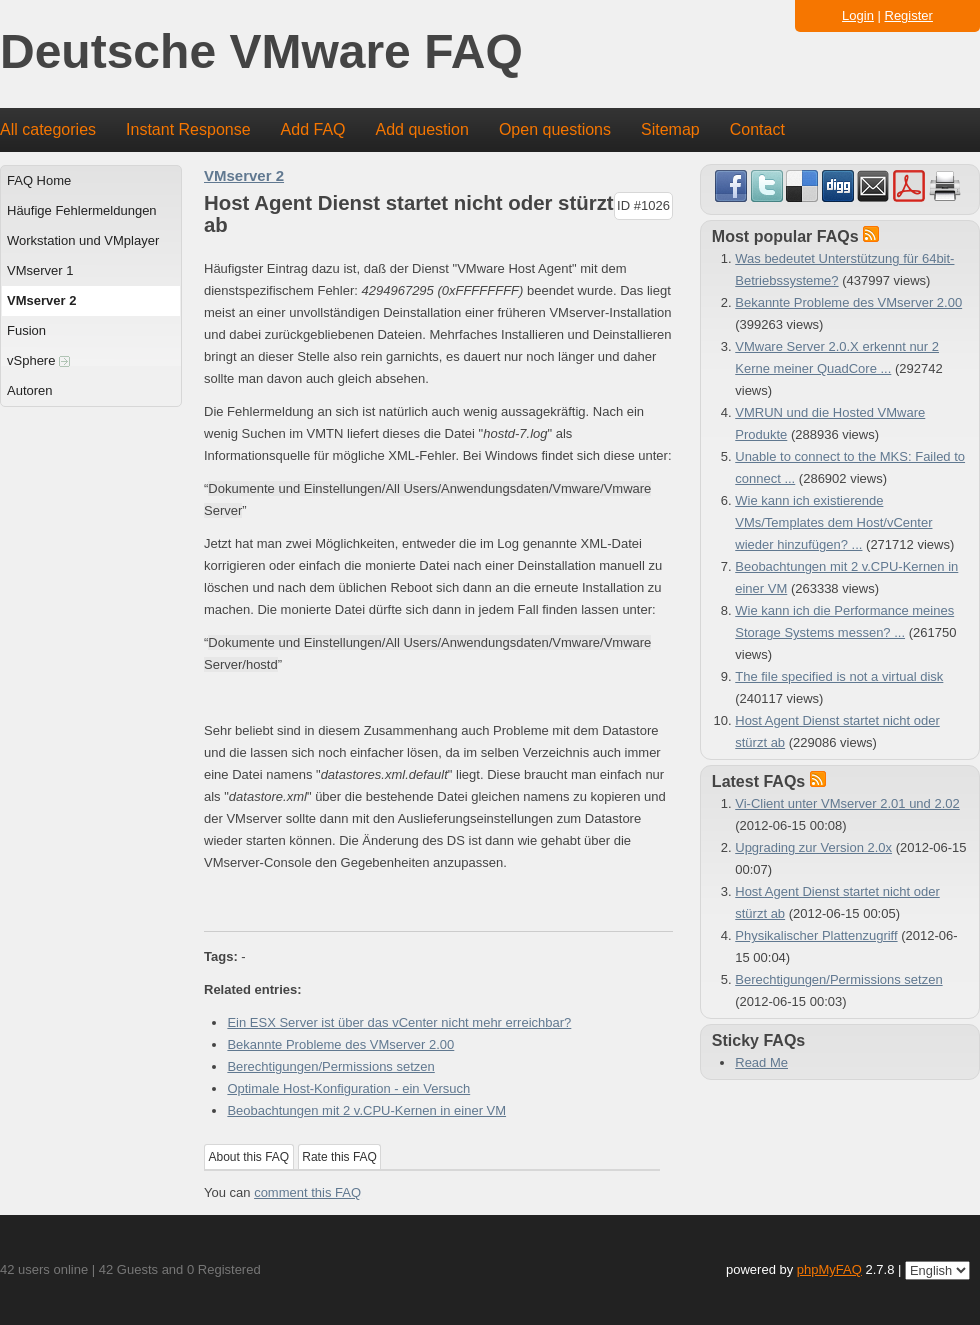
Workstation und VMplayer (83, 240)
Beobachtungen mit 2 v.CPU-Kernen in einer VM (366, 1110)
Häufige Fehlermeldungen (82, 210)
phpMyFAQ (829, 1269)
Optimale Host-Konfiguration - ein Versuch (348, 1088)
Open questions (555, 129)
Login (858, 15)
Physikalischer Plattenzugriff (816, 935)
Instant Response (188, 129)
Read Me (761, 1062)
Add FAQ (313, 129)
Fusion (26, 330)
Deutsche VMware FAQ (261, 52)
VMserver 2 (41, 300)
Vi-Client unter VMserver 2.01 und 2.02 (847, 803)
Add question (422, 129)
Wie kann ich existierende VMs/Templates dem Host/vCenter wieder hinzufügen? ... (833, 522)
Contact (757, 129)
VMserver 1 (40, 270)
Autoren (30, 390)
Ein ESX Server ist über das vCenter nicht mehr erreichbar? (399, 1022)
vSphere (38, 360)
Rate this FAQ (339, 1157)
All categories (48, 129)
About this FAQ (249, 1157)
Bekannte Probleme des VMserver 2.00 (340, 1044)
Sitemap (670, 129)
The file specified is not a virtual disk (839, 676)
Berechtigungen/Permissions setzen (330, 1066)
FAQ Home (39, 180)
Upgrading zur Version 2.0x (813, 847)
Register (909, 15)
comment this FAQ (307, 1192)
